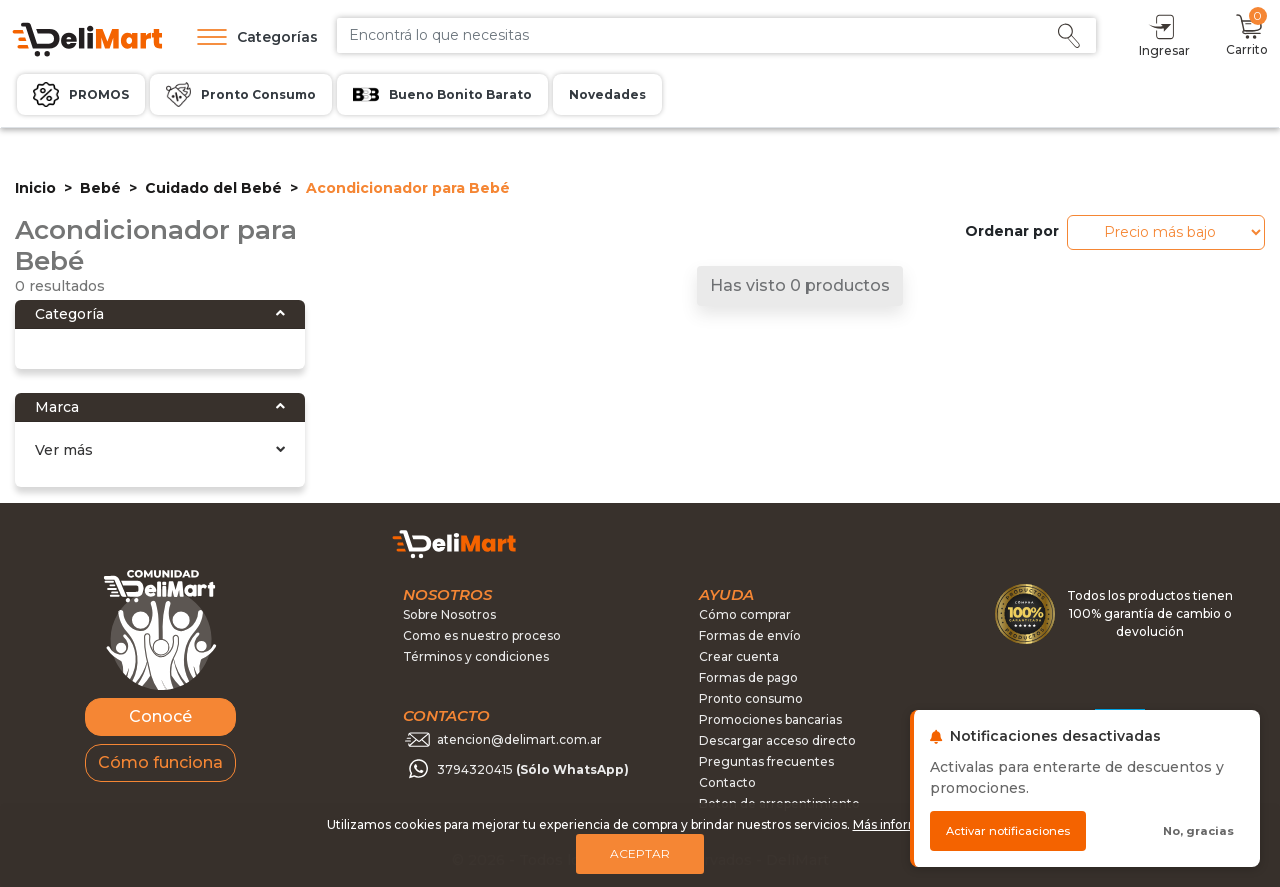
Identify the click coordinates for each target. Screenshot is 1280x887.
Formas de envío (750, 635)
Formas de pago (748, 677)
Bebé (100, 188)
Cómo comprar (745, 614)
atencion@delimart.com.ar (519, 738)
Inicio (35, 188)
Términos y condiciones (476, 656)
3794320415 (533, 768)
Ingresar (1164, 34)
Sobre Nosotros (449, 614)
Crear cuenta (739, 656)
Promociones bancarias (770, 719)
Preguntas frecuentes (766, 761)
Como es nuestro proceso (482, 635)
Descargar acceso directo (777, 740)
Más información (903, 824)
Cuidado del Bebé (213, 188)
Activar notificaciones (1008, 831)
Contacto (727, 782)
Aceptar (640, 853)
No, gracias (1198, 831)
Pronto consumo (751, 698)
